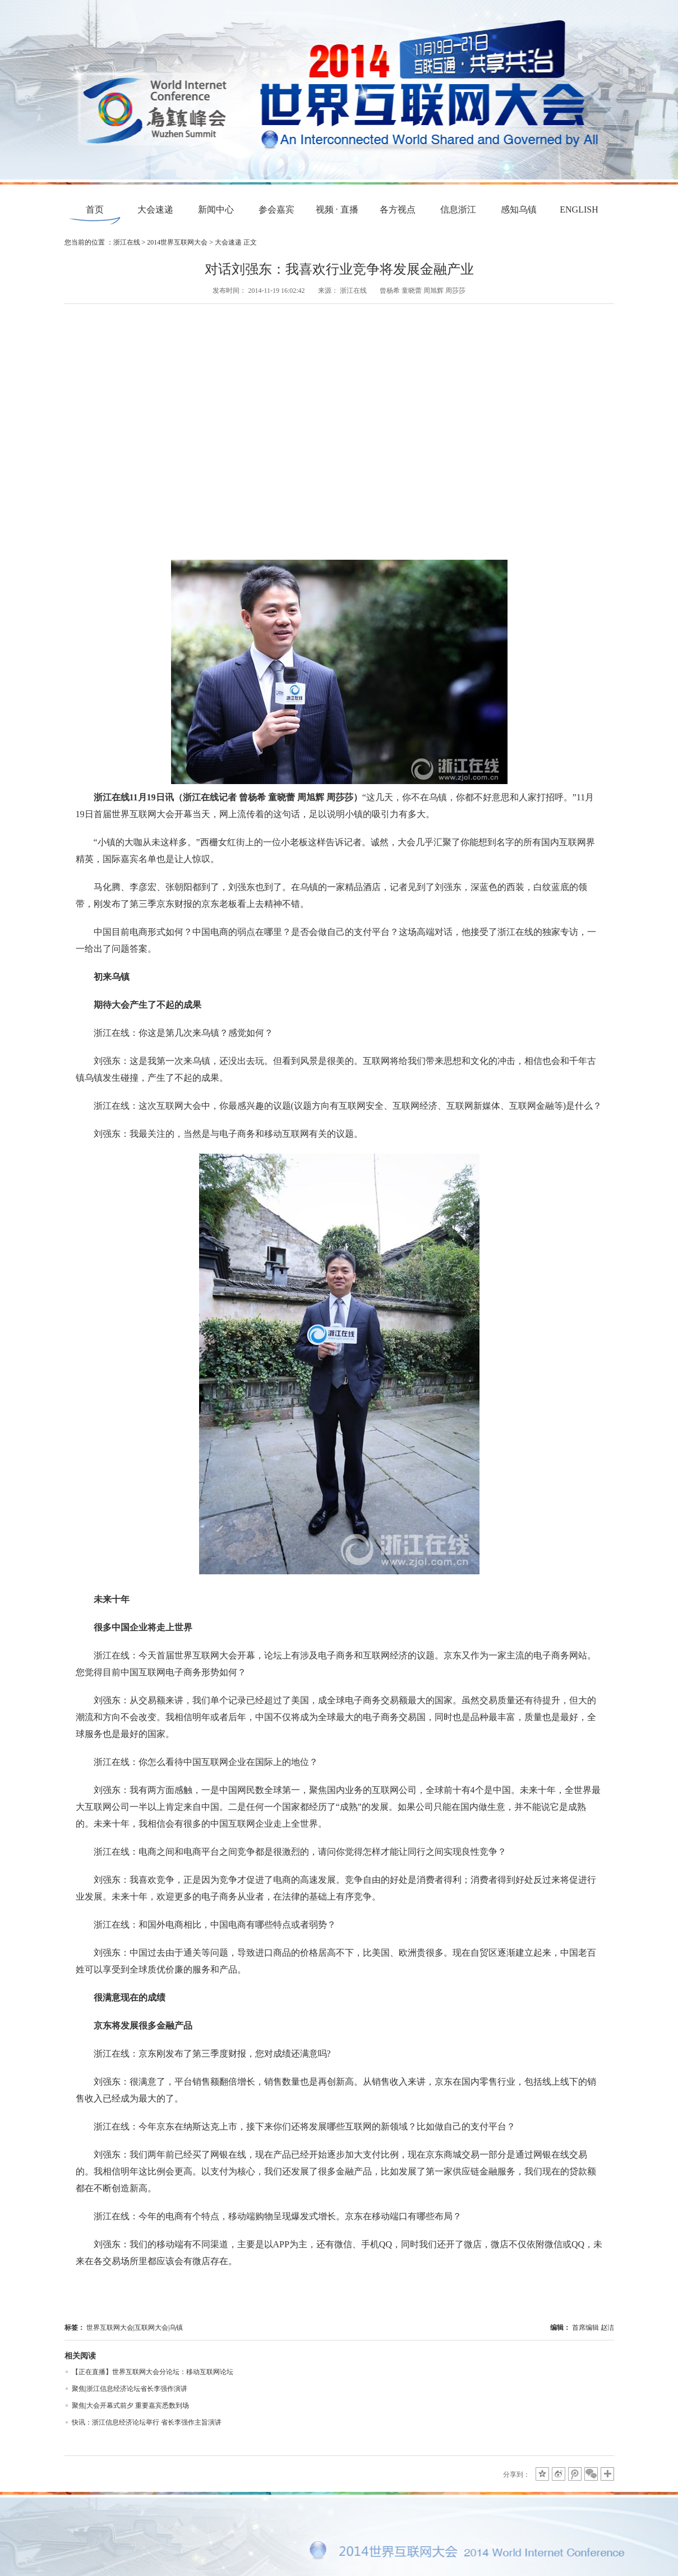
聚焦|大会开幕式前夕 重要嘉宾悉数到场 (130, 2405)
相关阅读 (80, 2356)
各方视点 (398, 209)
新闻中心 (216, 209)
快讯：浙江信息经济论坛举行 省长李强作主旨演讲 (147, 2422)
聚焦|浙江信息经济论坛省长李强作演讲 (129, 2389)
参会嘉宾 (276, 209)
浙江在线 (126, 242)
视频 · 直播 (337, 209)
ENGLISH (579, 209)
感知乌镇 (519, 209)
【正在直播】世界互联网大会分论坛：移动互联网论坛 (152, 2372)
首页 (95, 209)
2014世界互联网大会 (177, 242)
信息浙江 (458, 209)
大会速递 (155, 209)
